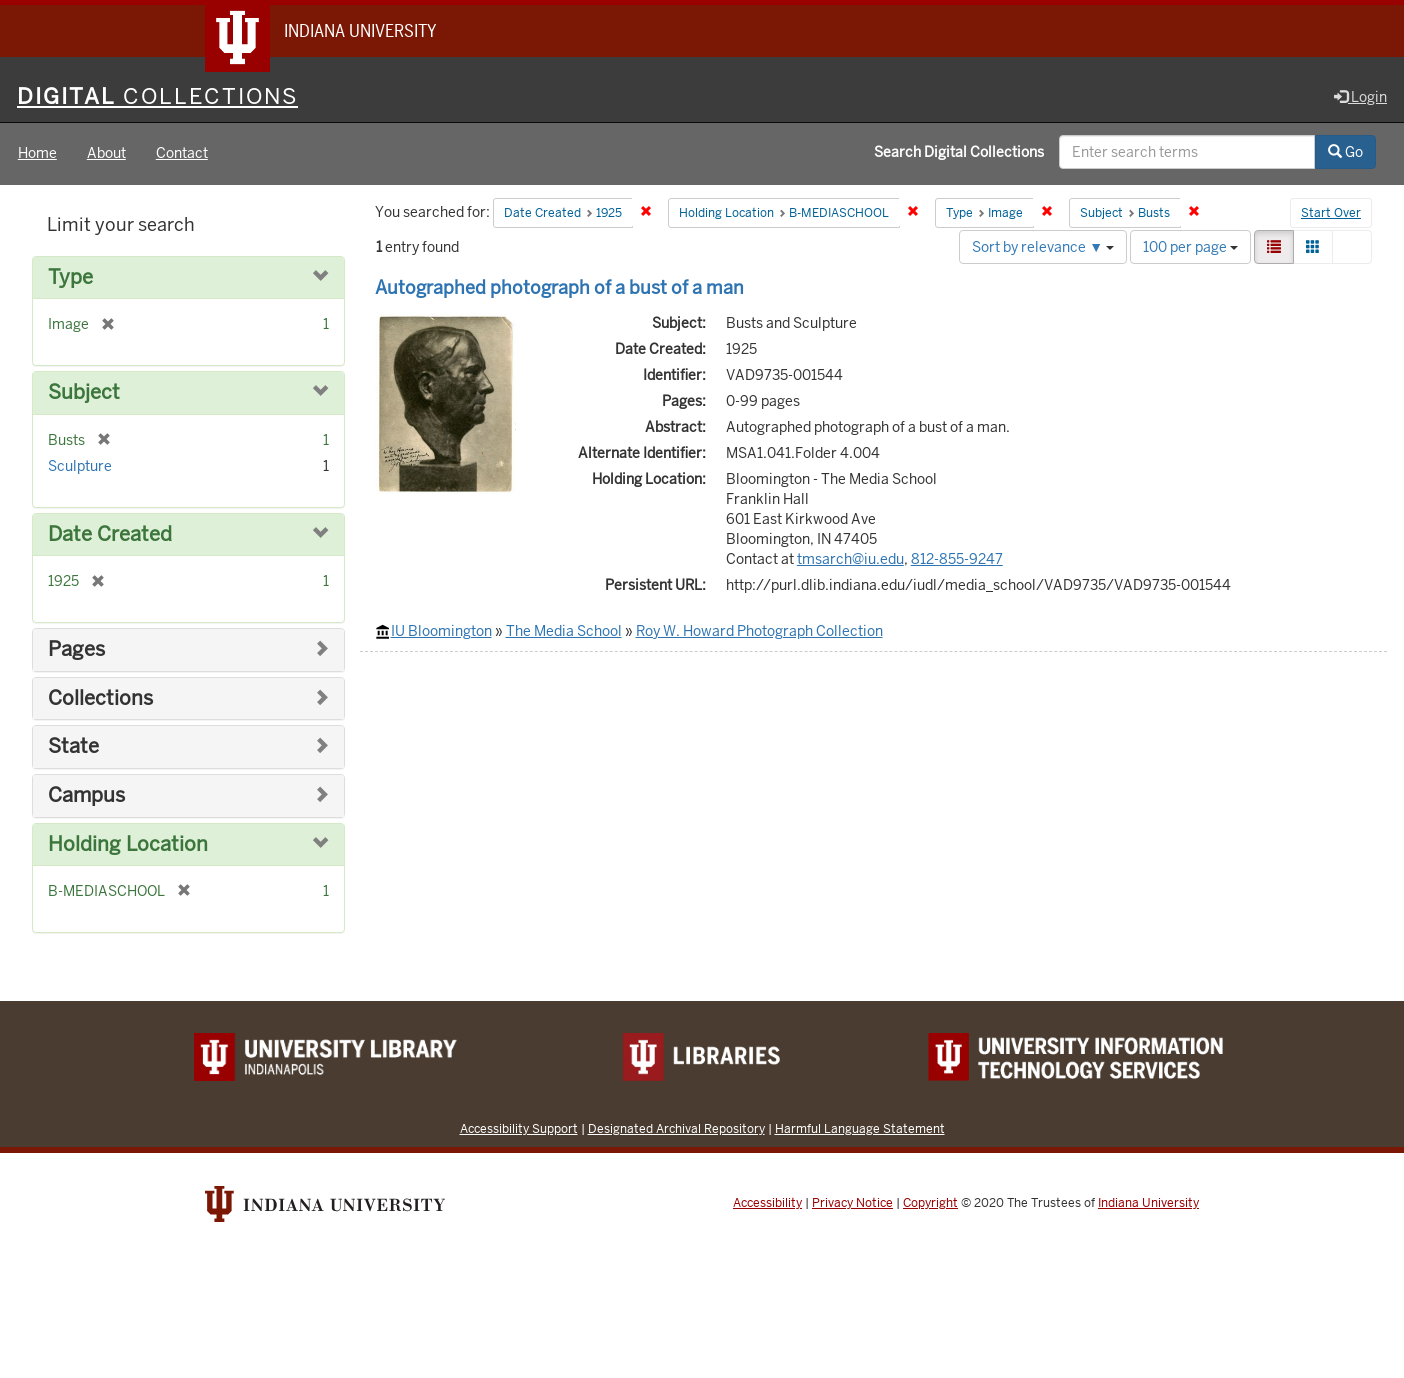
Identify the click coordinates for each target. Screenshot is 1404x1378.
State (73, 747)
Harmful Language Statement (860, 1128)
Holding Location (128, 844)
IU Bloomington (441, 631)
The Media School (564, 631)
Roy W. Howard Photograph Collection (759, 631)
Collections (100, 698)
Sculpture (80, 466)
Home (37, 154)
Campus (86, 795)
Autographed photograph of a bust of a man (559, 287)
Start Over (1331, 214)
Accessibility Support (519, 1128)
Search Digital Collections (959, 153)
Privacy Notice (852, 1203)
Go (1345, 153)
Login (1360, 97)
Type (70, 277)
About (106, 154)
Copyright (930, 1203)
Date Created (110, 534)
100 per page (1190, 247)
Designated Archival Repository (676, 1128)
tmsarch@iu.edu (850, 559)
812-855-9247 (957, 559)
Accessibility (767, 1203)
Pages (76, 650)
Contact (182, 154)
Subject (84, 393)
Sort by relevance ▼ (1043, 247)
